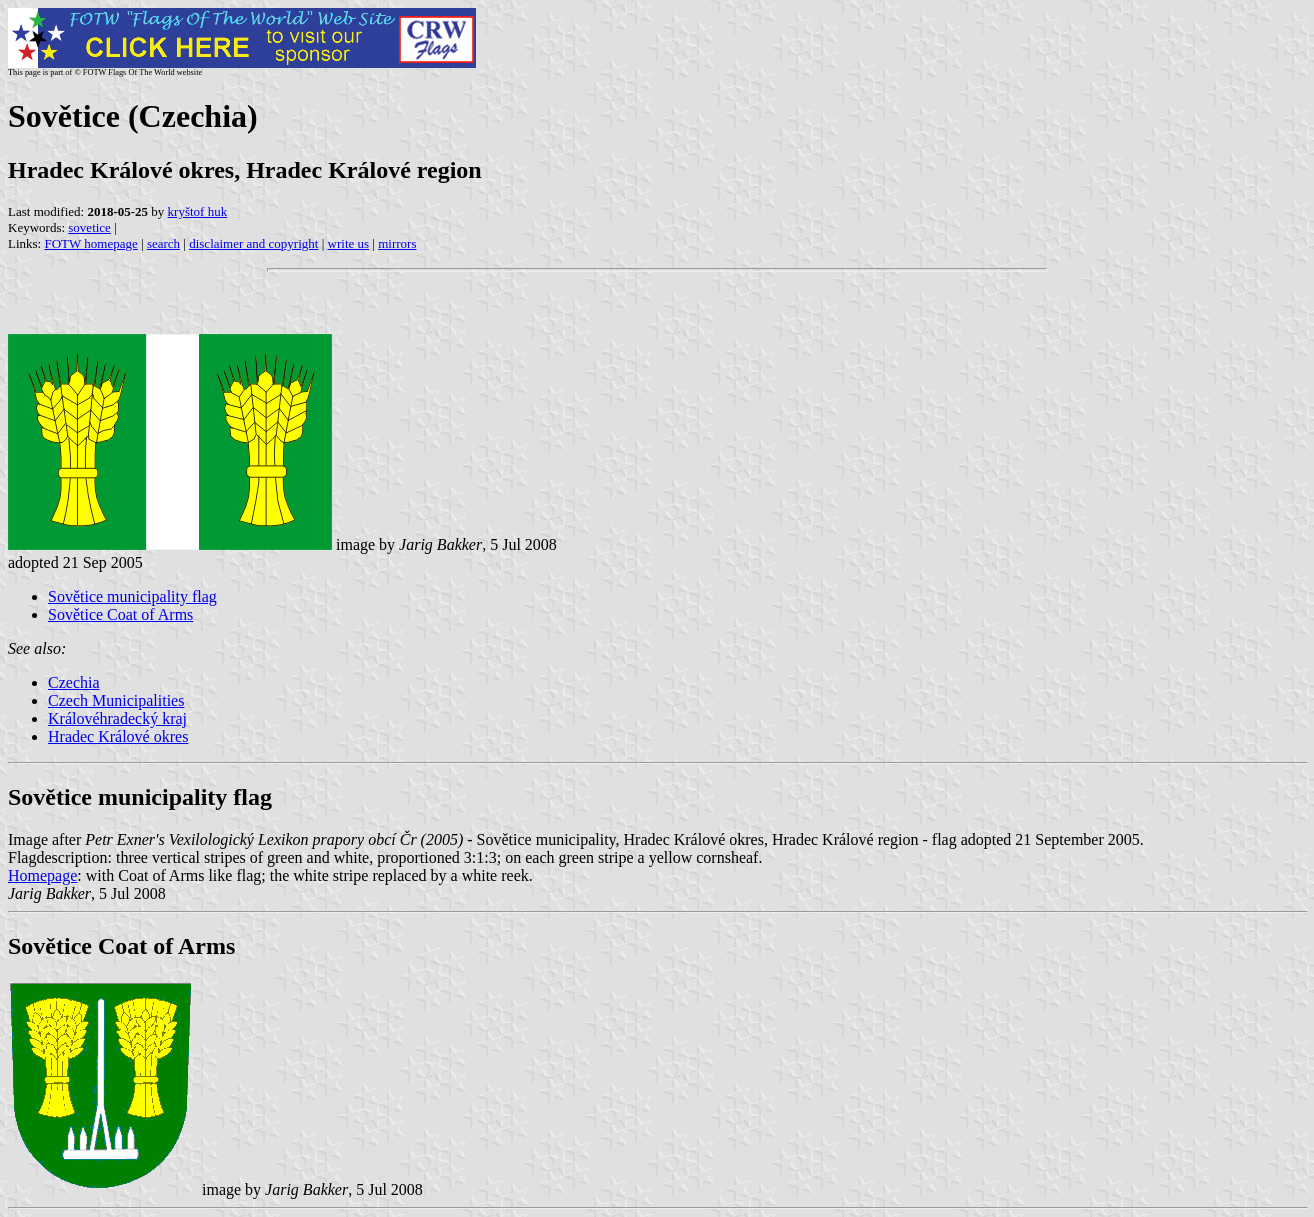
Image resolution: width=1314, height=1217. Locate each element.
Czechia (74, 682)
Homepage (42, 875)
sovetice (89, 227)
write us (349, 243)
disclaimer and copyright (253, 243)
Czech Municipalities (116, 700)
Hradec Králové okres (118, 736)
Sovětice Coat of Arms (120, 614)
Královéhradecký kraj (117, 718)
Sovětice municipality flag (132, 596)
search (163, 243)
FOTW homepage (90, 243)
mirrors (397, 243)
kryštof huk (198, 211)
